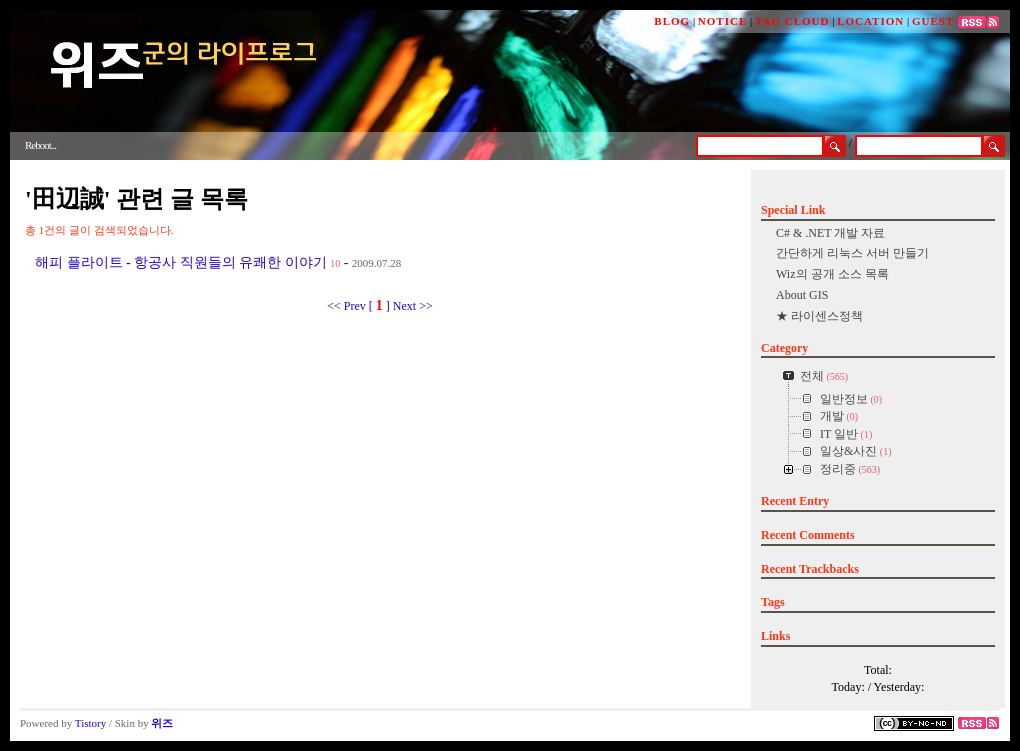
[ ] (379, 306)
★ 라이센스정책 (819, 316)
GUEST (933, 21)
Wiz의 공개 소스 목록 (832, 274)
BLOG (672, 21)
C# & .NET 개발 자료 (830, 233)
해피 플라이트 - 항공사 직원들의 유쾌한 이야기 (181, 262)
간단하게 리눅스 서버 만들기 (852, 253)
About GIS (802, 295)
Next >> (413, 306)
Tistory (90, 723)
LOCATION (870, 21)
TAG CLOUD (792, 21)
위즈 (162, 723)
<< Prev (348, 306)
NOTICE (722, 21)
